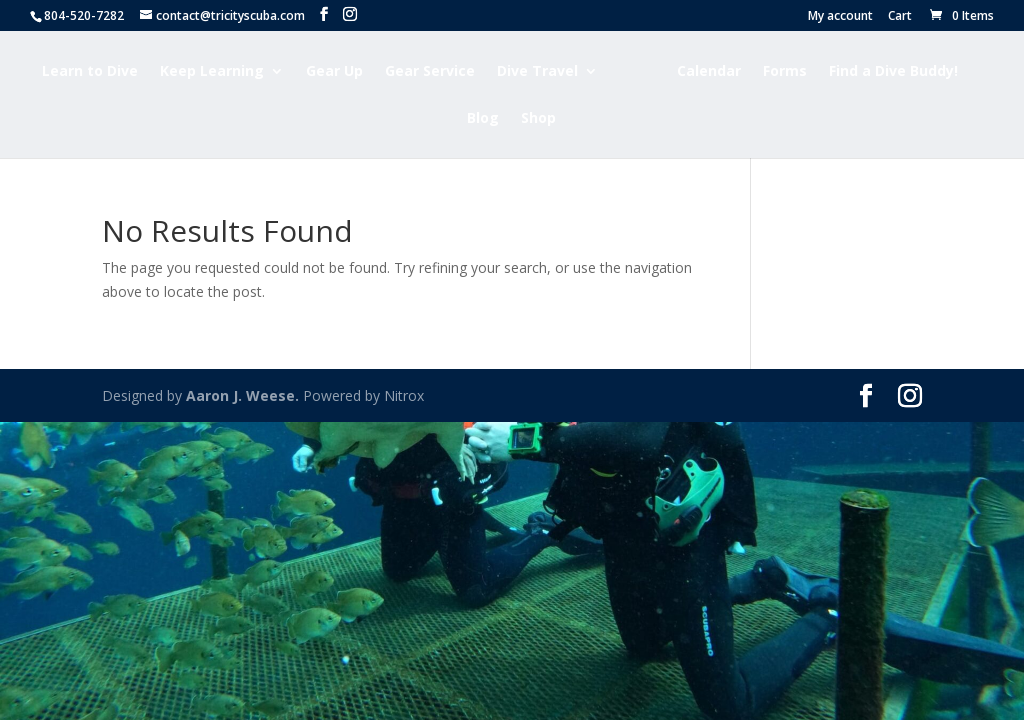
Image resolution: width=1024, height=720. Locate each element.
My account (840, 17)
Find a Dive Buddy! (893, 72)
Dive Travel (537, 72)
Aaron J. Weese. (242, 395)
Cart (900, 17)
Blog (483, 119)
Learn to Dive (90, 72)
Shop (538, 119)
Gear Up (334, 72)
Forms (785, 72)
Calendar (709, 72)
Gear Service (430, 72)
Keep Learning (212, 72)
